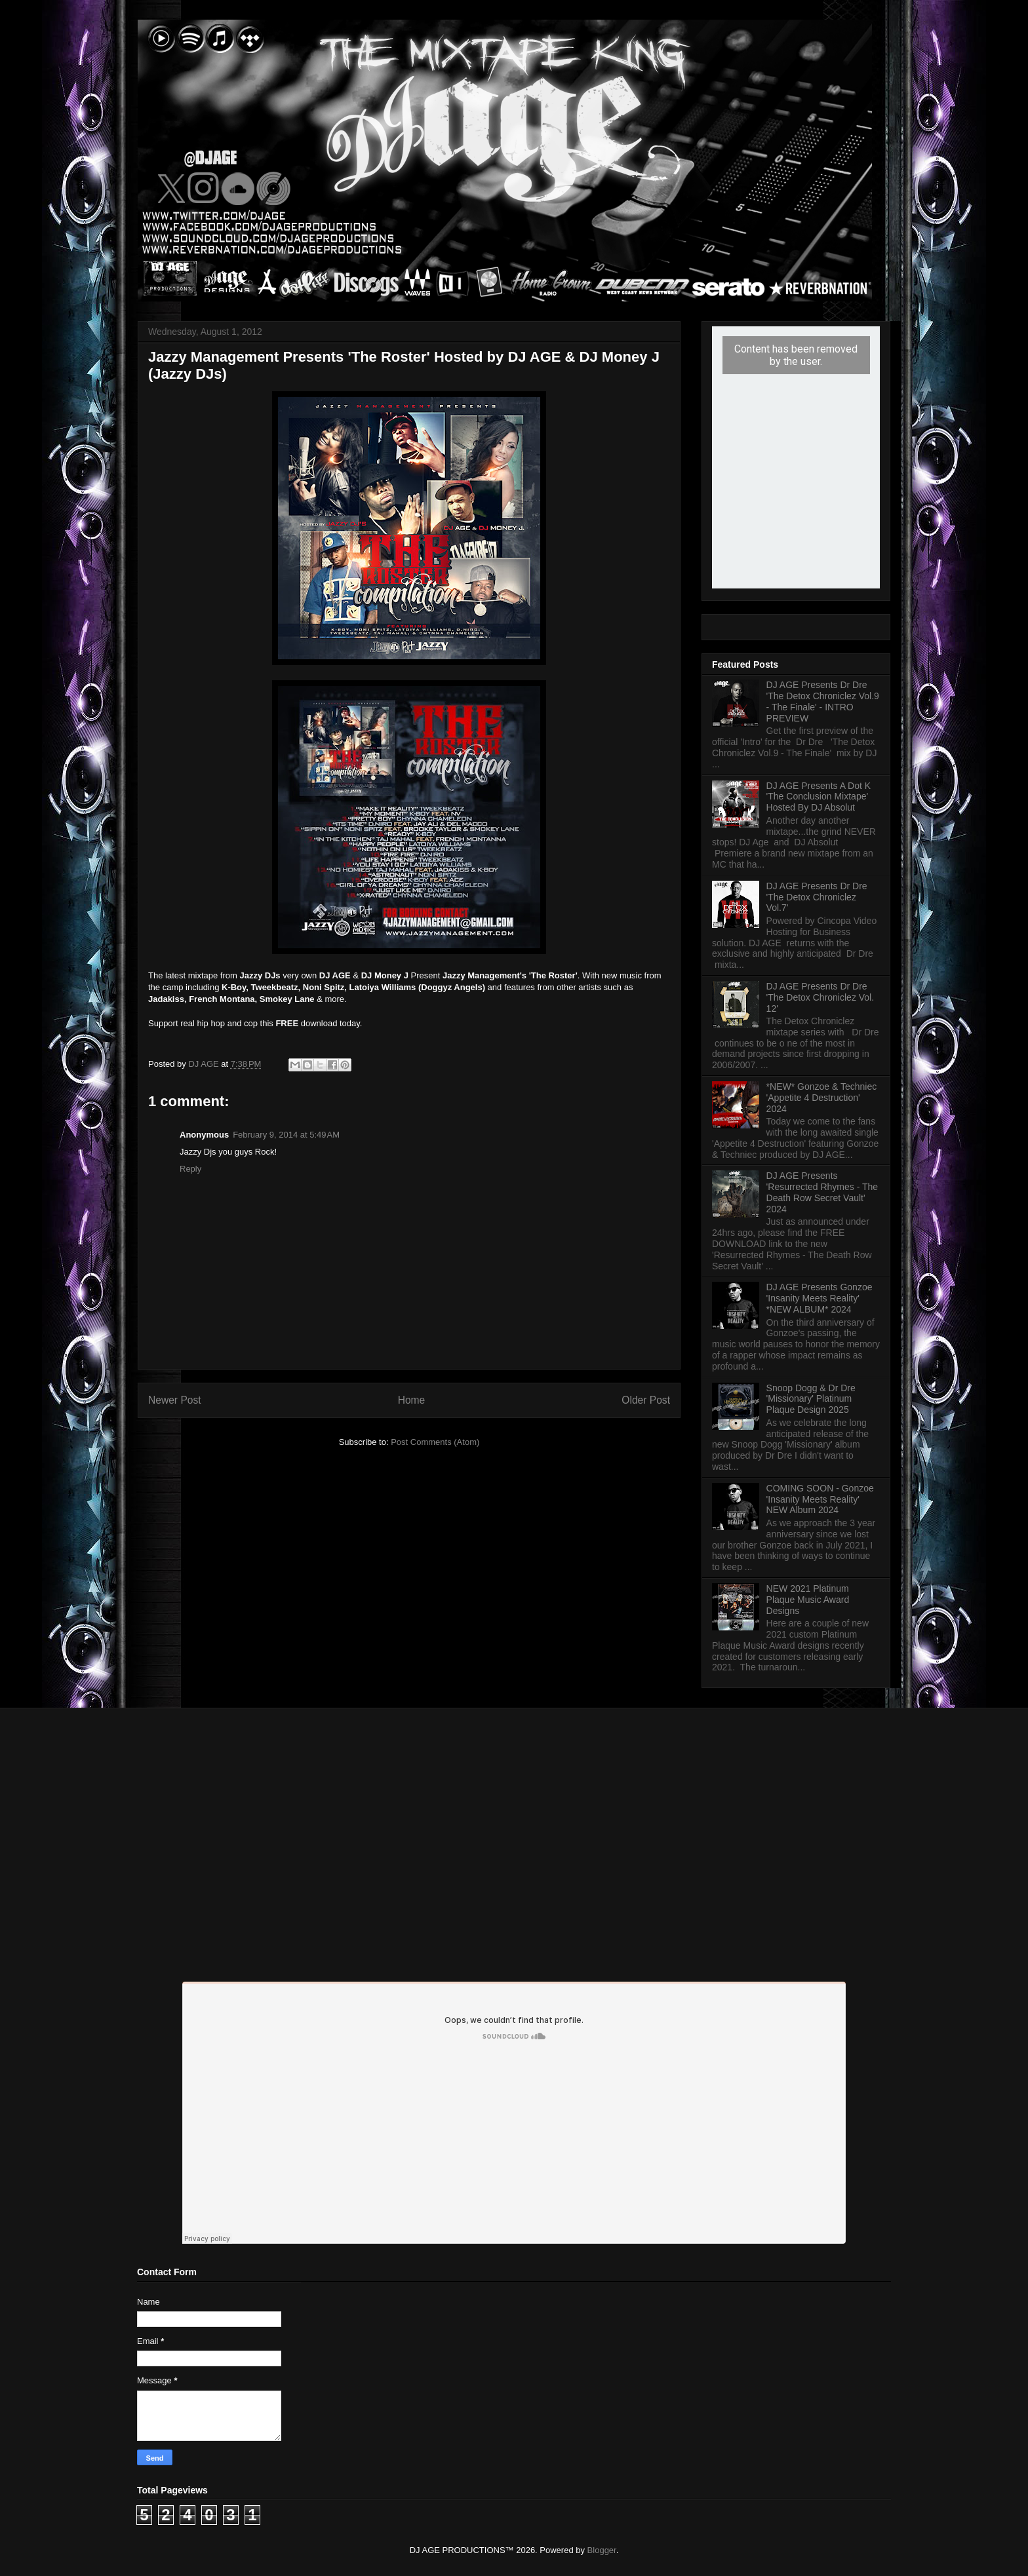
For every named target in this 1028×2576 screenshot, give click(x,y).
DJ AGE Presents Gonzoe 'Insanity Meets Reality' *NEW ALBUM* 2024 (819, 1298)
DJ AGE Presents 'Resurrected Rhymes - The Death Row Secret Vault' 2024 (822, 1192)
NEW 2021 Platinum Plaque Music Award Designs (808, 1599)
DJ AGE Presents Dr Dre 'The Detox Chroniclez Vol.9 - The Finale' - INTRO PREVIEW (822, 701)
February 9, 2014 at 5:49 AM (286, 1135)
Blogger (601, 2550)
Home (411, 1400)
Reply (190, 1169)
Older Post (646, 1400)
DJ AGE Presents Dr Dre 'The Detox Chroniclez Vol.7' (816, 897)
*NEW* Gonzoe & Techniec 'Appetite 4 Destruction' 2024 (821, 1097)
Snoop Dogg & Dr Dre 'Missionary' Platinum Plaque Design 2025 (811, 1399)
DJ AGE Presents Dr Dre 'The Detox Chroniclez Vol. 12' (820, 997)
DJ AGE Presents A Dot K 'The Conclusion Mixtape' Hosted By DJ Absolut (818, 796)
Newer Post (174, 1400)
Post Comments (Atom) (435, 1442)
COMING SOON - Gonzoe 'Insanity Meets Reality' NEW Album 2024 (820, 1499)
